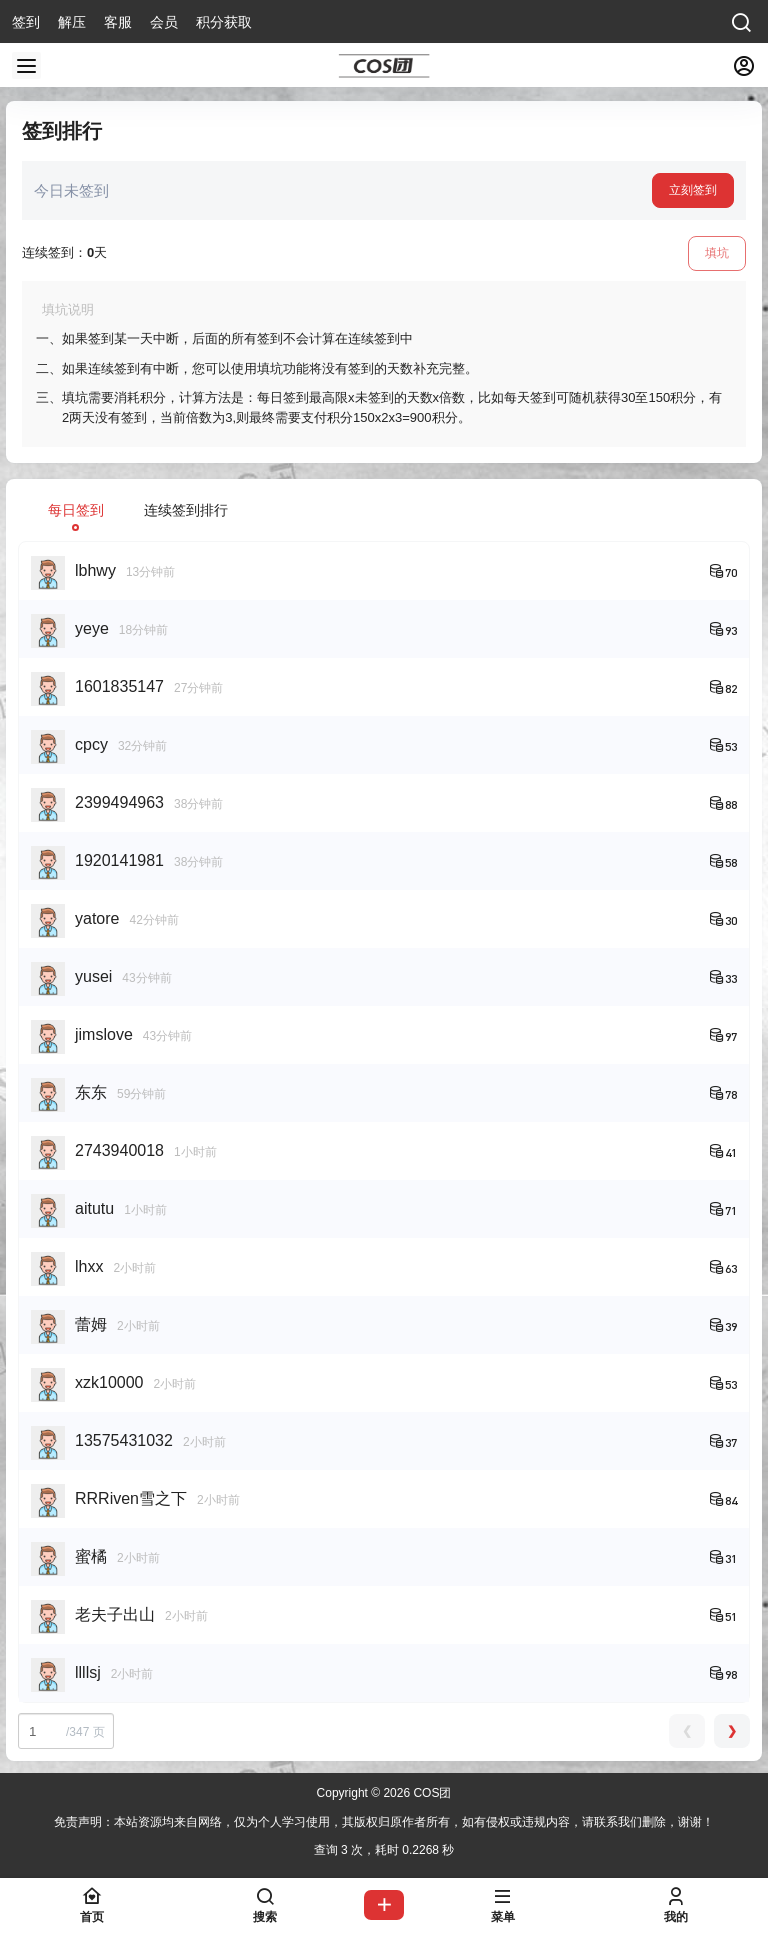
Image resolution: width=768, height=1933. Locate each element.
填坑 (717, 253)
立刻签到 (693, 190)
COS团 (430, 1793)
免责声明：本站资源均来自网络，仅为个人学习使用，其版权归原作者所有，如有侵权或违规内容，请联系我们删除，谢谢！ (384, 1822)
